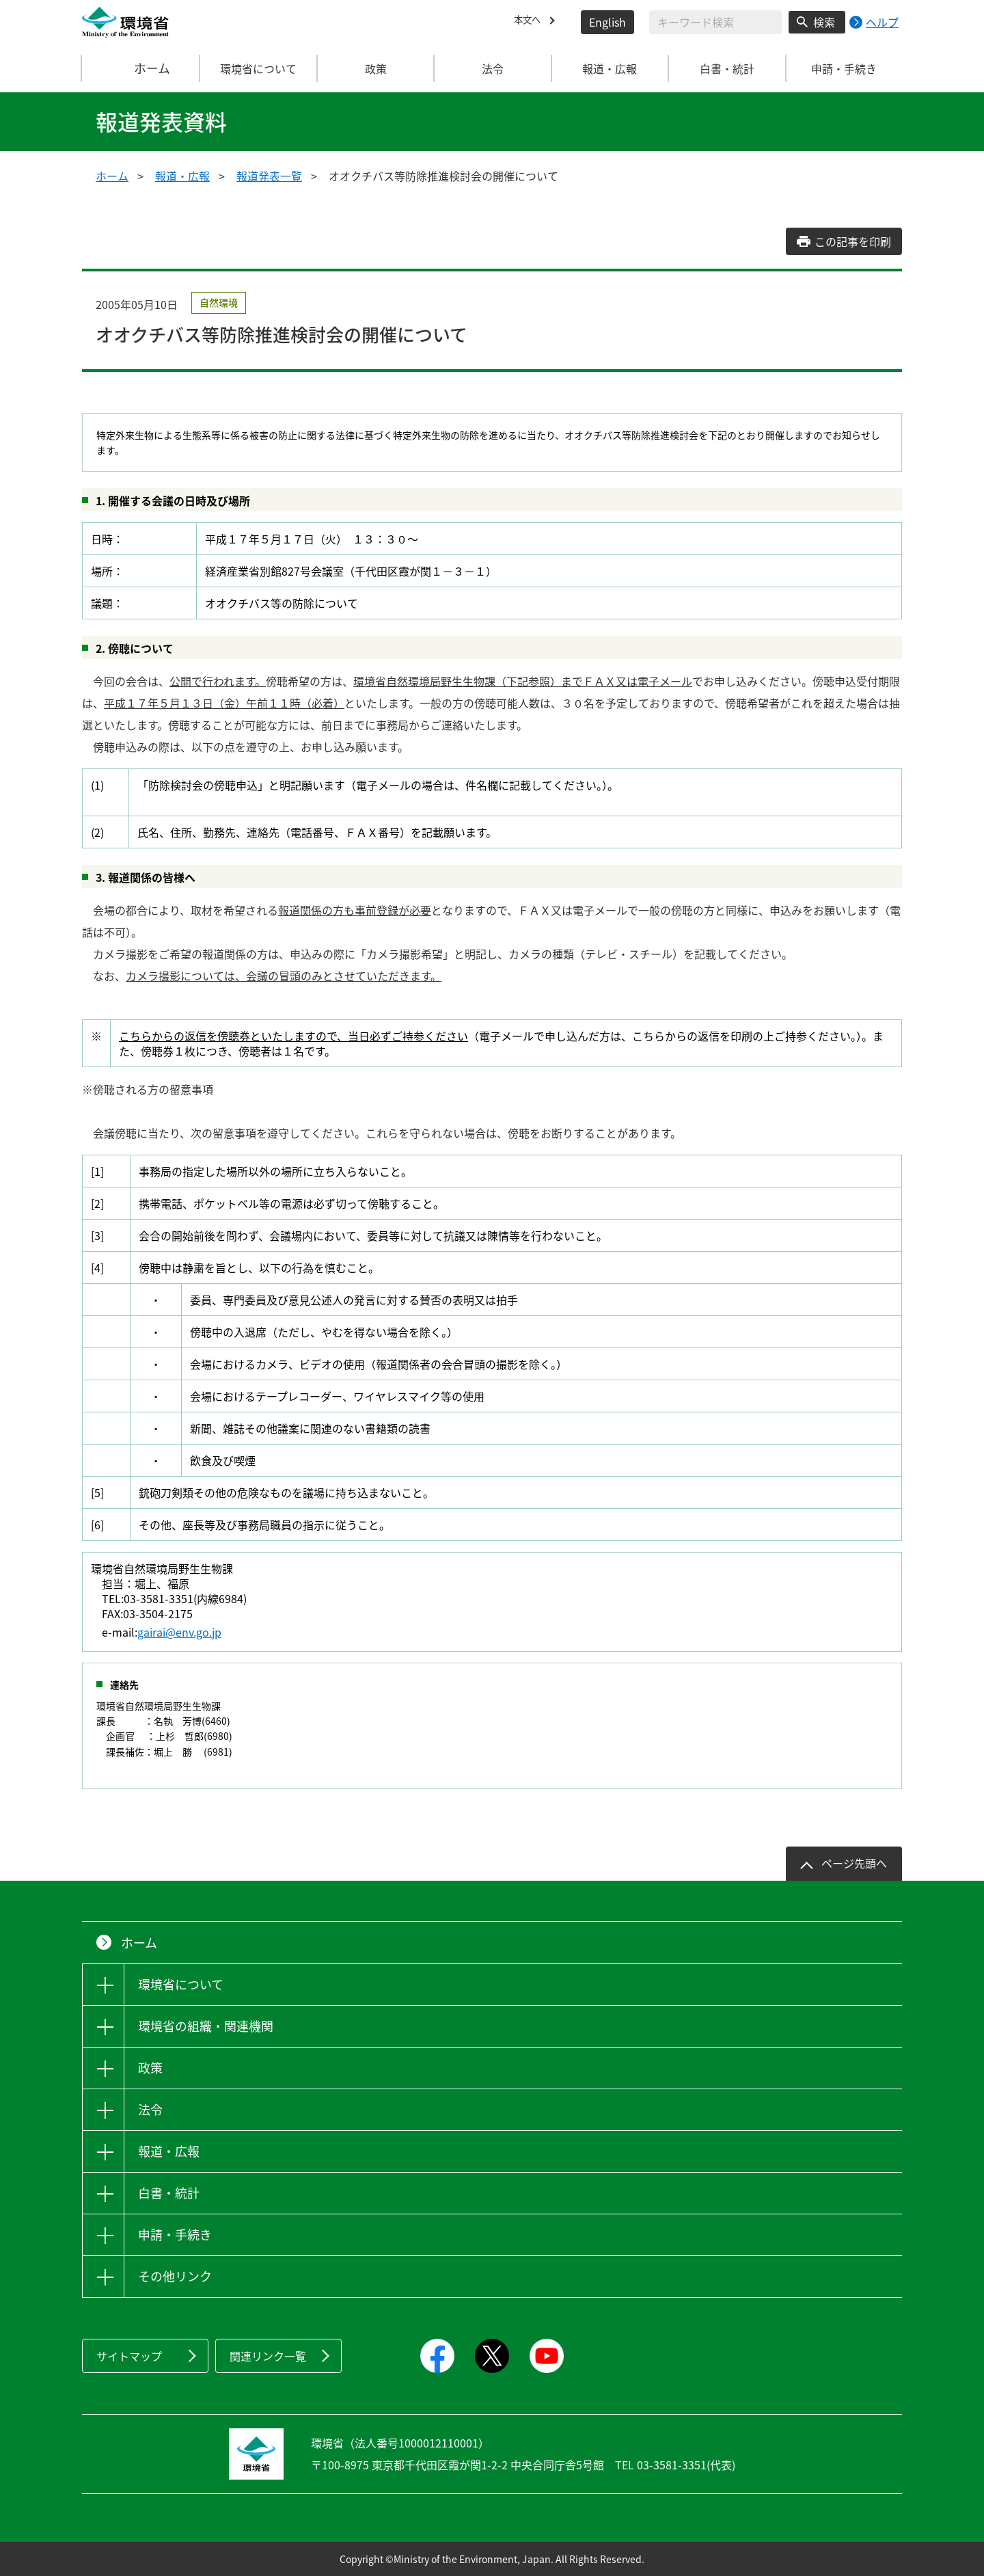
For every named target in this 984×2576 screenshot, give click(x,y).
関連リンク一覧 (268, 2356)
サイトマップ (129, 2356)
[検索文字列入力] (715, 22)
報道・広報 (182, 175)
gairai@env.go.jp (179, 1632)
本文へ (530, 22)
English (607, 22)
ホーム (141, 68)
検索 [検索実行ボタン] (824, 22)
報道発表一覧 (269, 175)
